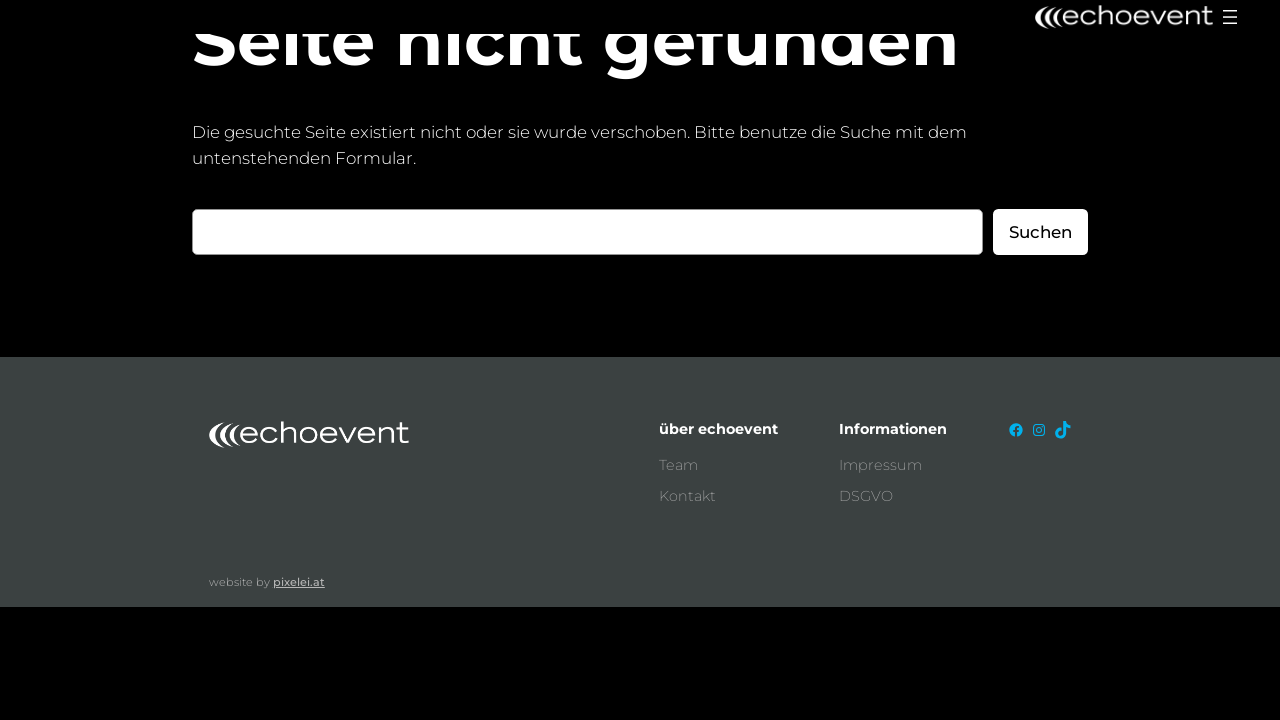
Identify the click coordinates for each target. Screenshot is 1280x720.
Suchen (1040, 232)
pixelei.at (299, 582)
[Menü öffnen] (1230, 17)
